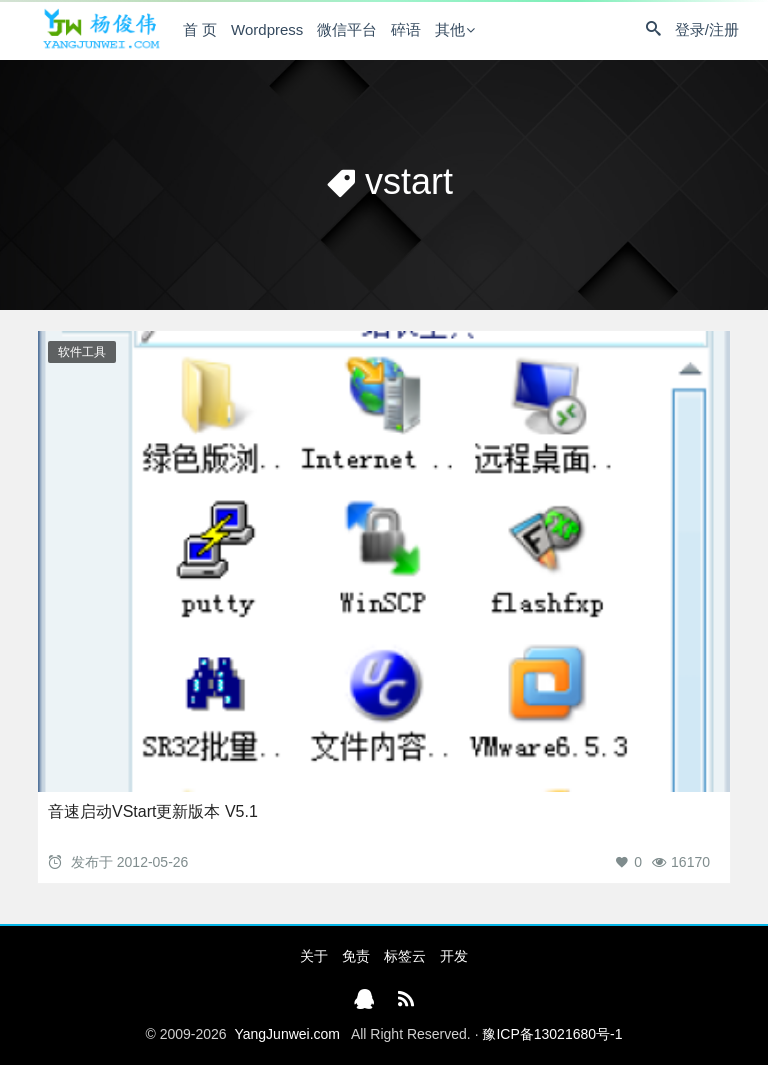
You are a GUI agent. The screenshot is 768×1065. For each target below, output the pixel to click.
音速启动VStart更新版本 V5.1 (153, 811)
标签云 (405, 956)
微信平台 (347, 29)
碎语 (406, 29)
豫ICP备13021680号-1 (552, 1034)
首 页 (200, 29)
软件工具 (82, 352)
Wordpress (267, 29)
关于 (314, 956)
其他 (450, 29)
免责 (356, 956)
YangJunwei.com (287, 1034)
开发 (454, 956)
